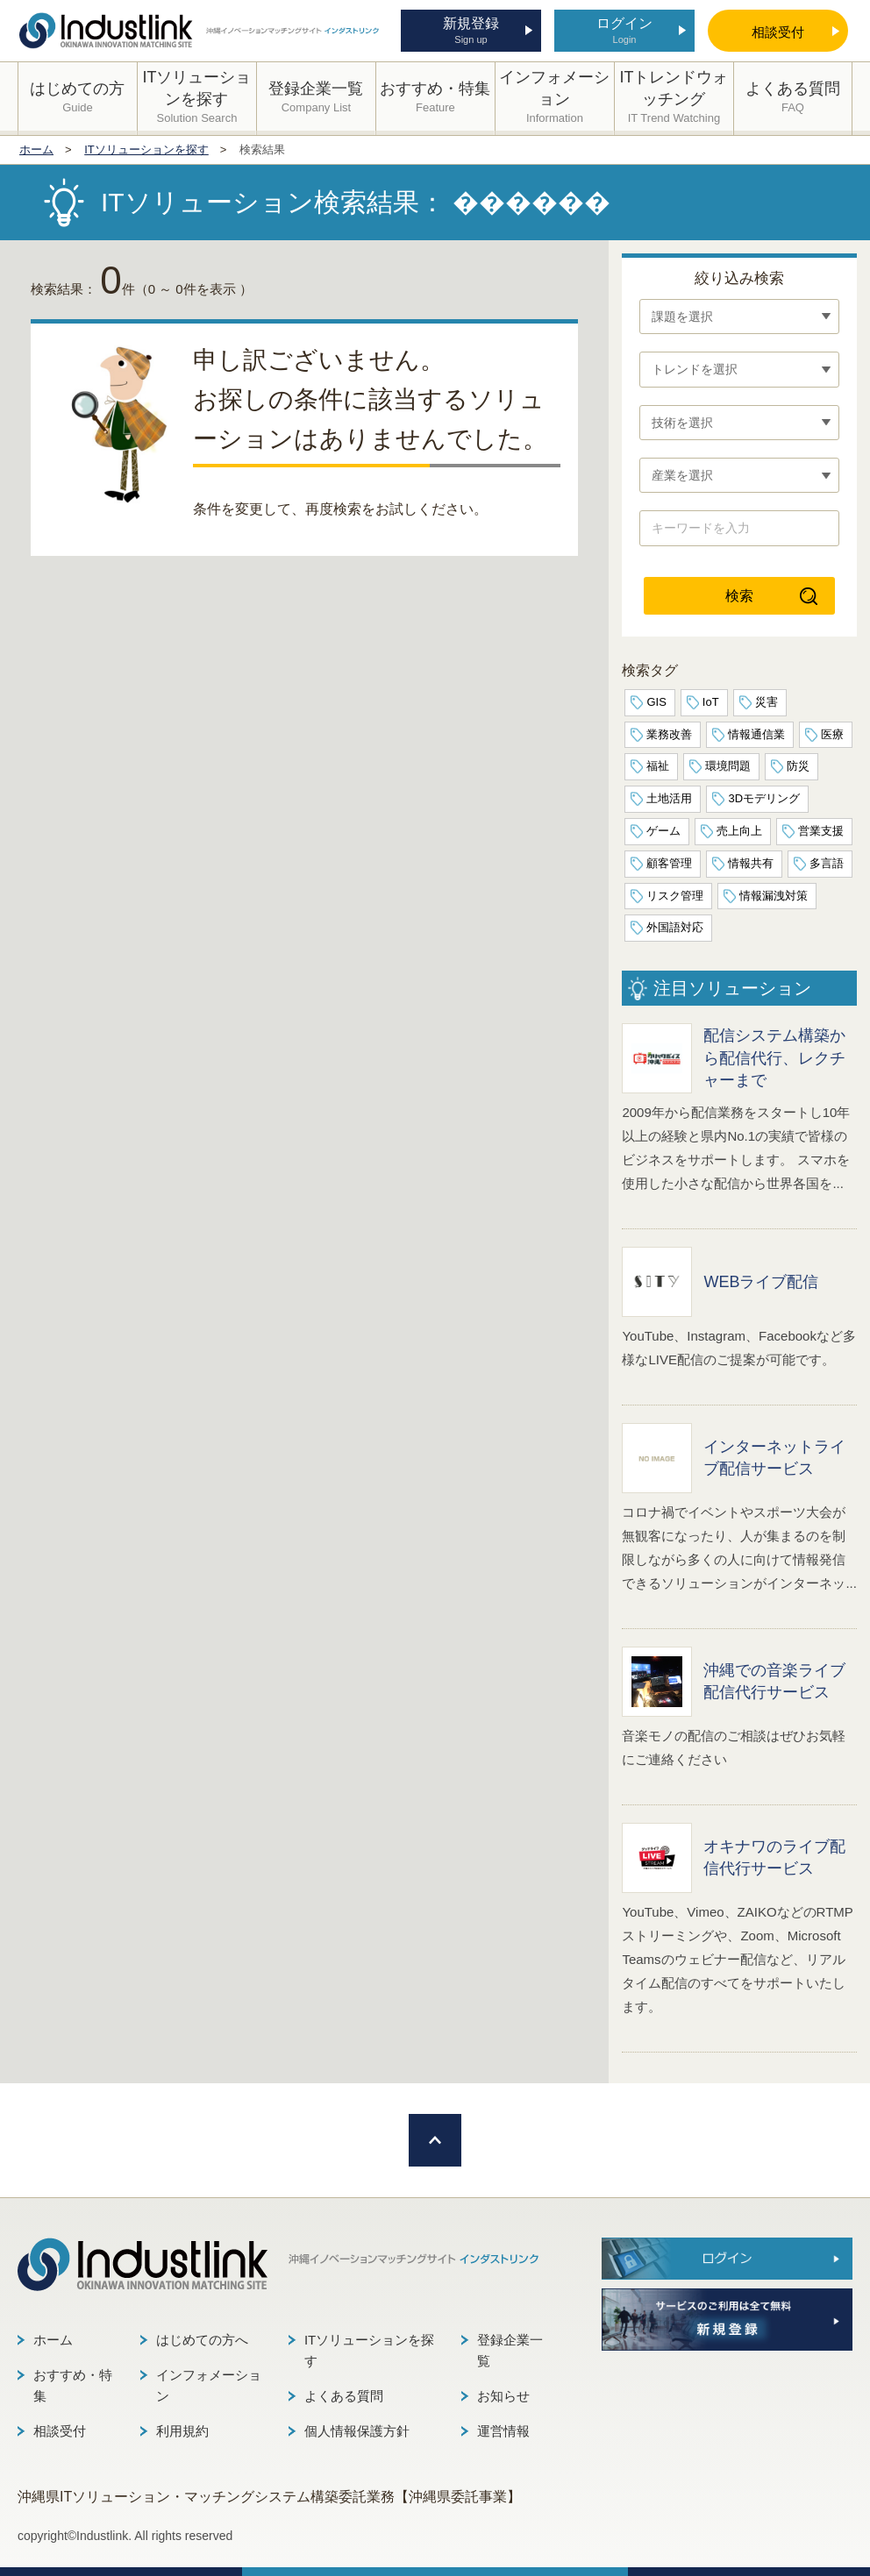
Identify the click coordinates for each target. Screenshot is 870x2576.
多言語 (826, 863)
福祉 (657, 765)
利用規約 (182, 2430)
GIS (656, 701)
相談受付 (59, 2430)
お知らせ (503, 2395)
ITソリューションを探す (369, 2350)
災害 (766, 701)
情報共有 (751, 863)
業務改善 (669, 734)
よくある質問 (343, 2395)
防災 (798, 765)
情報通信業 (756, 734)
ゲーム (663, 830)
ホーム (53, 2339)
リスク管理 (674, 895)
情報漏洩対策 (773, 895)
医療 (832, 734)
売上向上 (739, 830)
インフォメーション (208, 2385)
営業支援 (821, 830)
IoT (710, 701)
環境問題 (728, 765)
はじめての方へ (202, 2339)
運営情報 (503, 2430)
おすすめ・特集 (72, 2385)
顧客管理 (669, 863)
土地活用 (669, 798)
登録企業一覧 (510, 2350)
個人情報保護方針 (357, 2430)
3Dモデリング (764, 798)
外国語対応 (674, 927)
